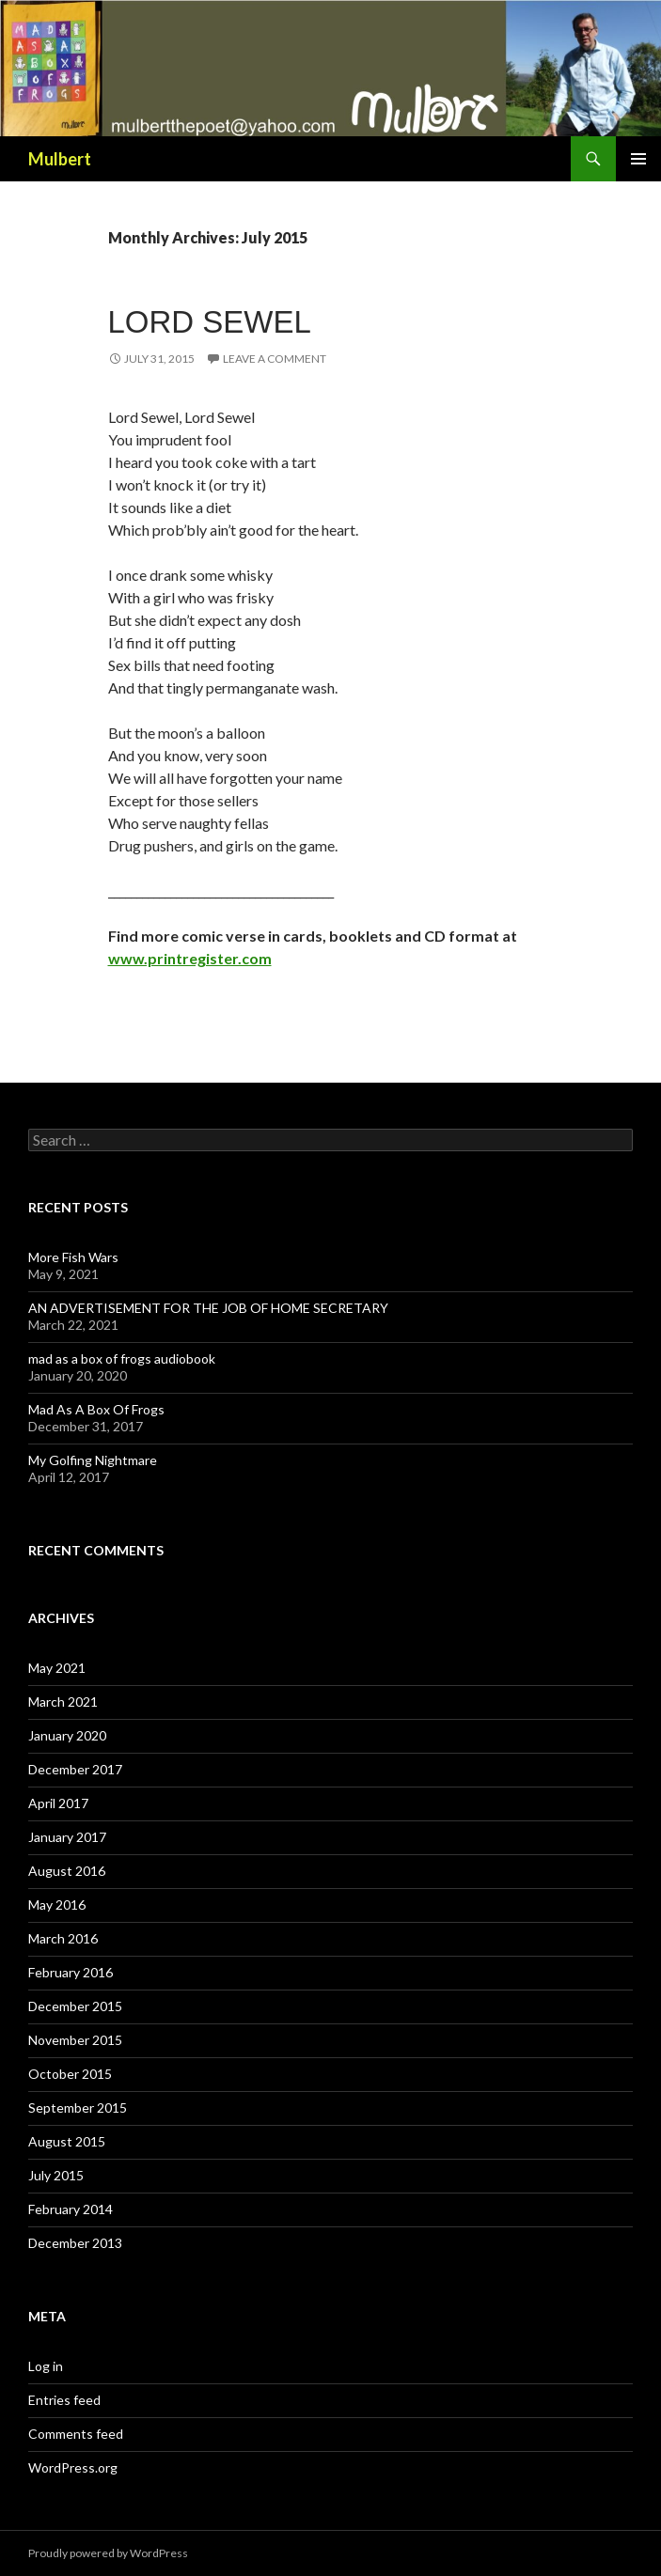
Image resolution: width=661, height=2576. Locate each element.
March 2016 (63, 1938)
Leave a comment (274, 358)
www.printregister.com (190, 958)
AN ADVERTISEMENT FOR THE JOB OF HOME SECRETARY (208, 1308)
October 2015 (70, 2074)
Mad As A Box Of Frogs (96, 1409)
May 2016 (57, 1904)
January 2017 (67, 1837)
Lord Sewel (209, 321)
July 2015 (56, 2175)
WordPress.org (73, 2467)
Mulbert (59, 158)
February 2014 (70, 2209)
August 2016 (66, 1871)
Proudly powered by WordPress (108, 2553)
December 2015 (75, 2006)
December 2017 (75, 1769)
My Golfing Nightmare (92, 1460)
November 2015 (75, 2040)
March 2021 (63, 1702)
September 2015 (77, 2107)
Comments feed (75, 2434)
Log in (45, 2366)
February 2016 (70, 1972)
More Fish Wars (73, 1257)
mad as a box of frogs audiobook (121, 1358)
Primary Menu (638, 158)
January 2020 (67, 1735)
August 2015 (66, 2141)
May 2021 (57, 1668)
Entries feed (64, 2400)
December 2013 (75, 2243)
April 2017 (58, 1803)
